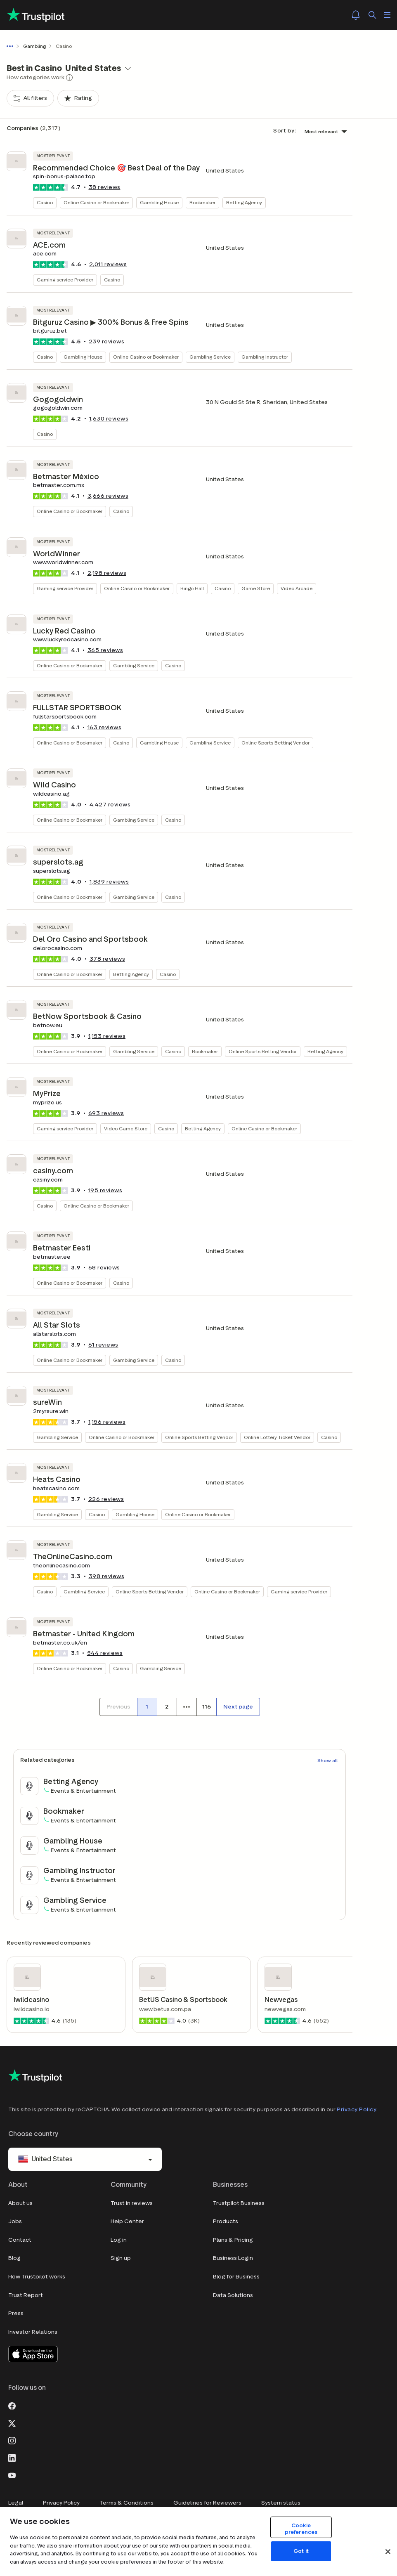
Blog (14, 2258)
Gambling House (159, 202)
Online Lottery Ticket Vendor (277, 1437)
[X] (12, 2423)
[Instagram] (12, 2440)
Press (16, 2313)
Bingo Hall (192, 588)
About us (20, 2203)
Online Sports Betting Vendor (275, 743)
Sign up (121, 2258)
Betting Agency (244, 202)
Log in (119, 2239)
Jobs (15, 2221)
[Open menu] (387, 15)
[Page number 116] (206, 1707)
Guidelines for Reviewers (207, 2502)
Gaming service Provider (65, 280)
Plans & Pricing (233, 2239)
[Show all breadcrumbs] (12, 46)
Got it (301, 2551)
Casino (45, 202)
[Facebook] (12, 2405)
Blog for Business (236, 2276)
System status (280, 2502)
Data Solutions (233, 2295)
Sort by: (284, 130)
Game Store (255, 588)
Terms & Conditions (126, 2502)
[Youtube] (12, 2475)
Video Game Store (125, 1128)
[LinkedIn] (12, 2457)
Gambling (34, 46)
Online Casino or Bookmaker (96, 202)
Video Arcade (296, 588)
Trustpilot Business (239, 2203)
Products (225, 2221)
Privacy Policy (356, 2109)
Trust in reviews (132, 2203)
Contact (19, 2239)
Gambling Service (210, 357)
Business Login (233, 2258)
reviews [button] (105, 187)
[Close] (388, 2552)
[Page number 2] (167, 1707)
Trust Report (25, 2295)
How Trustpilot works (36, 2276)
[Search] (372, 15)
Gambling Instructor (264, 357)
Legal (15, 2502)
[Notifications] (355, 15)
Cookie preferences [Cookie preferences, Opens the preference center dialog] (301, 2528)
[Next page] (238, 1707)
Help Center (127, 2221)
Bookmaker (202, 202)
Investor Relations (32, 2331)
